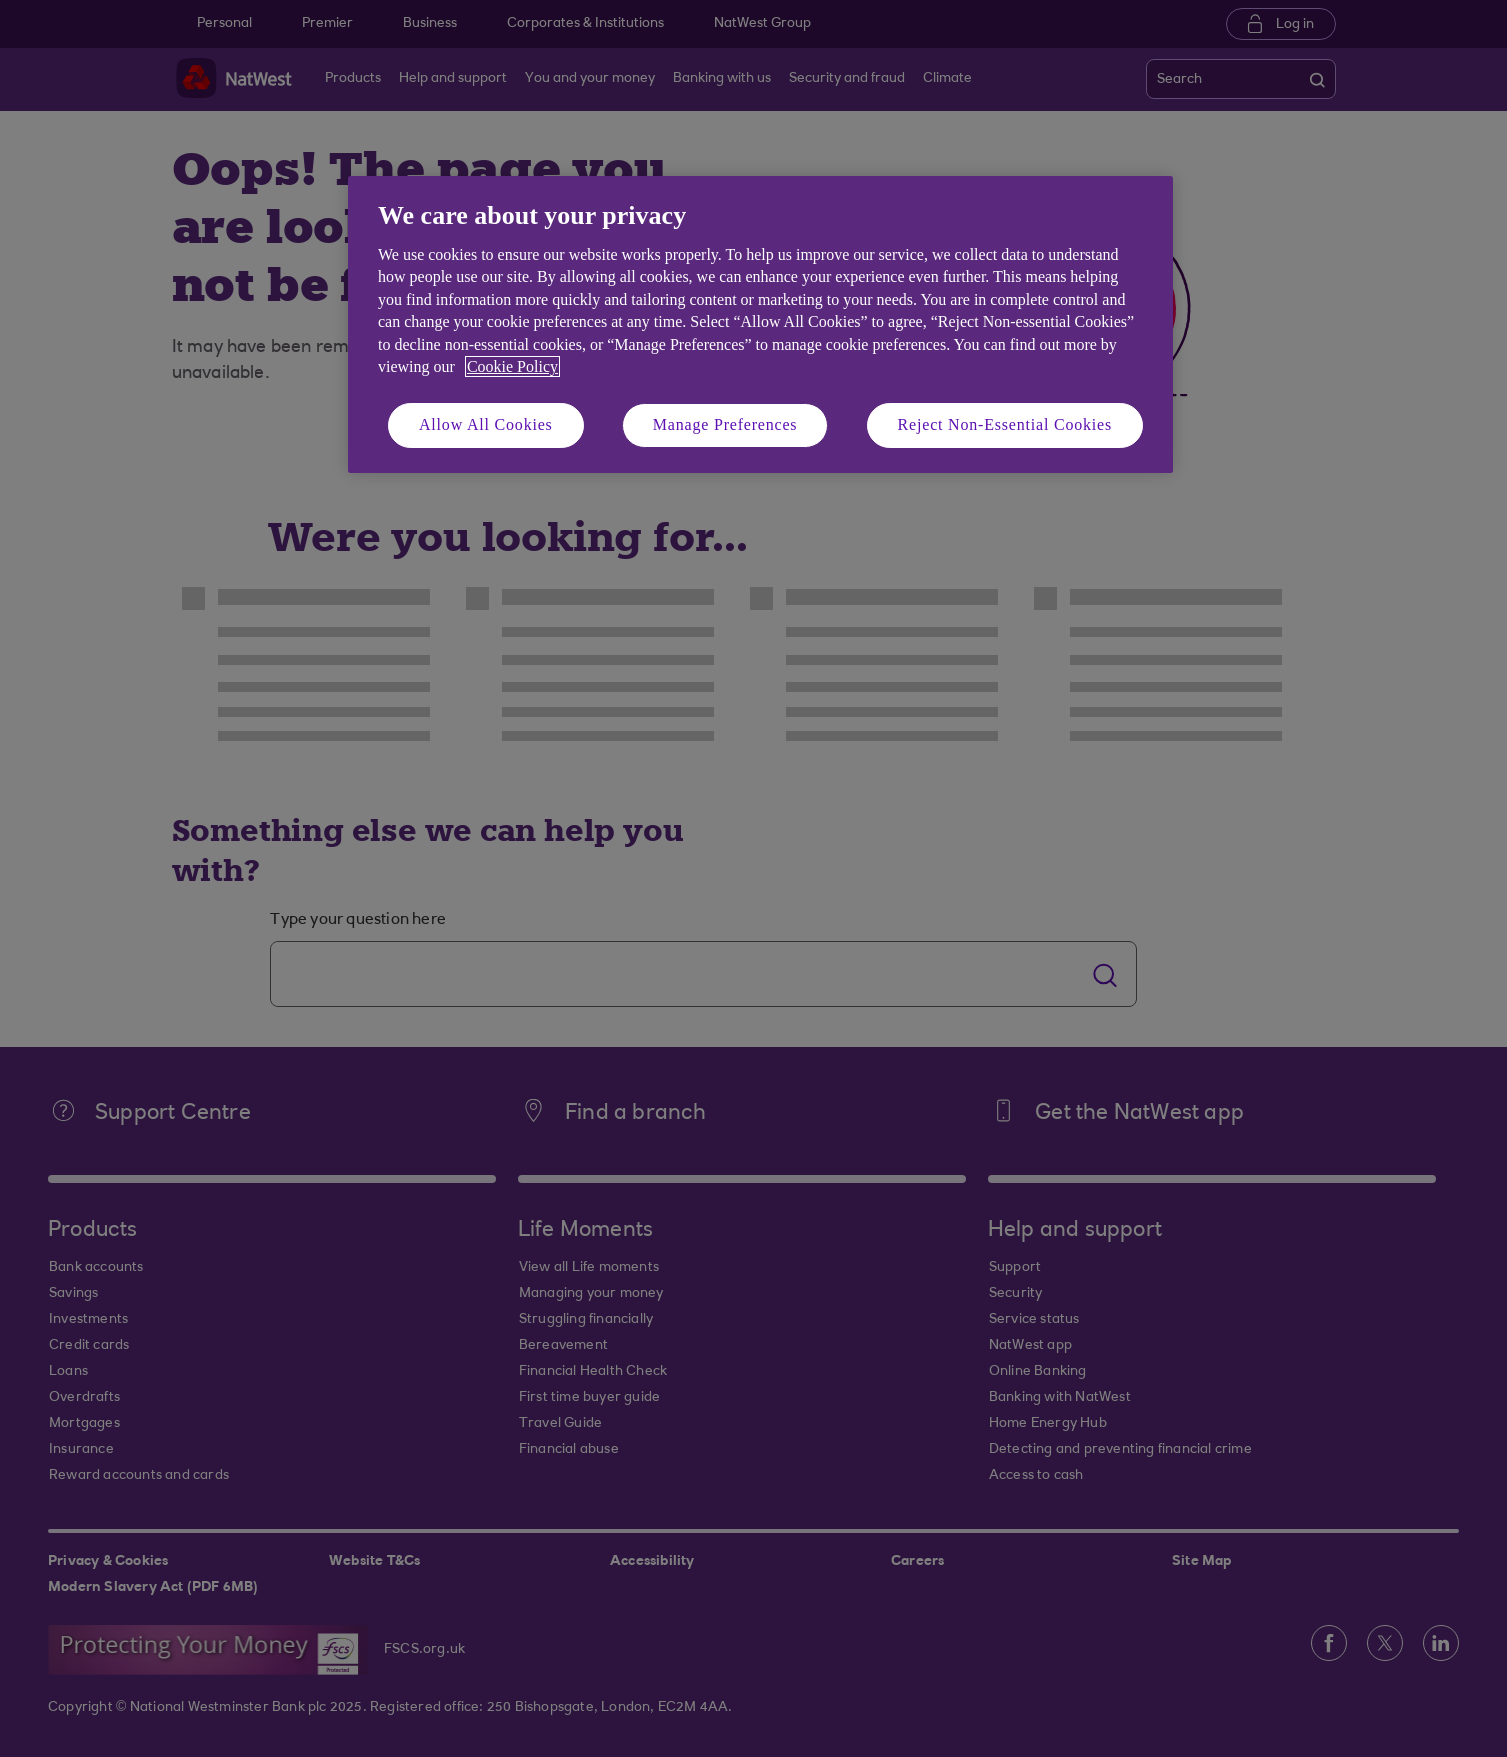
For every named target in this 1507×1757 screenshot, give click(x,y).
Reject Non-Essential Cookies (1005, 424)
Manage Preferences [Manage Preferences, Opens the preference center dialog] (725, 424)
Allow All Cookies (486, 424)
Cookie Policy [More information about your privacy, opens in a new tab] (512, 366)
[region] (760, 324)
